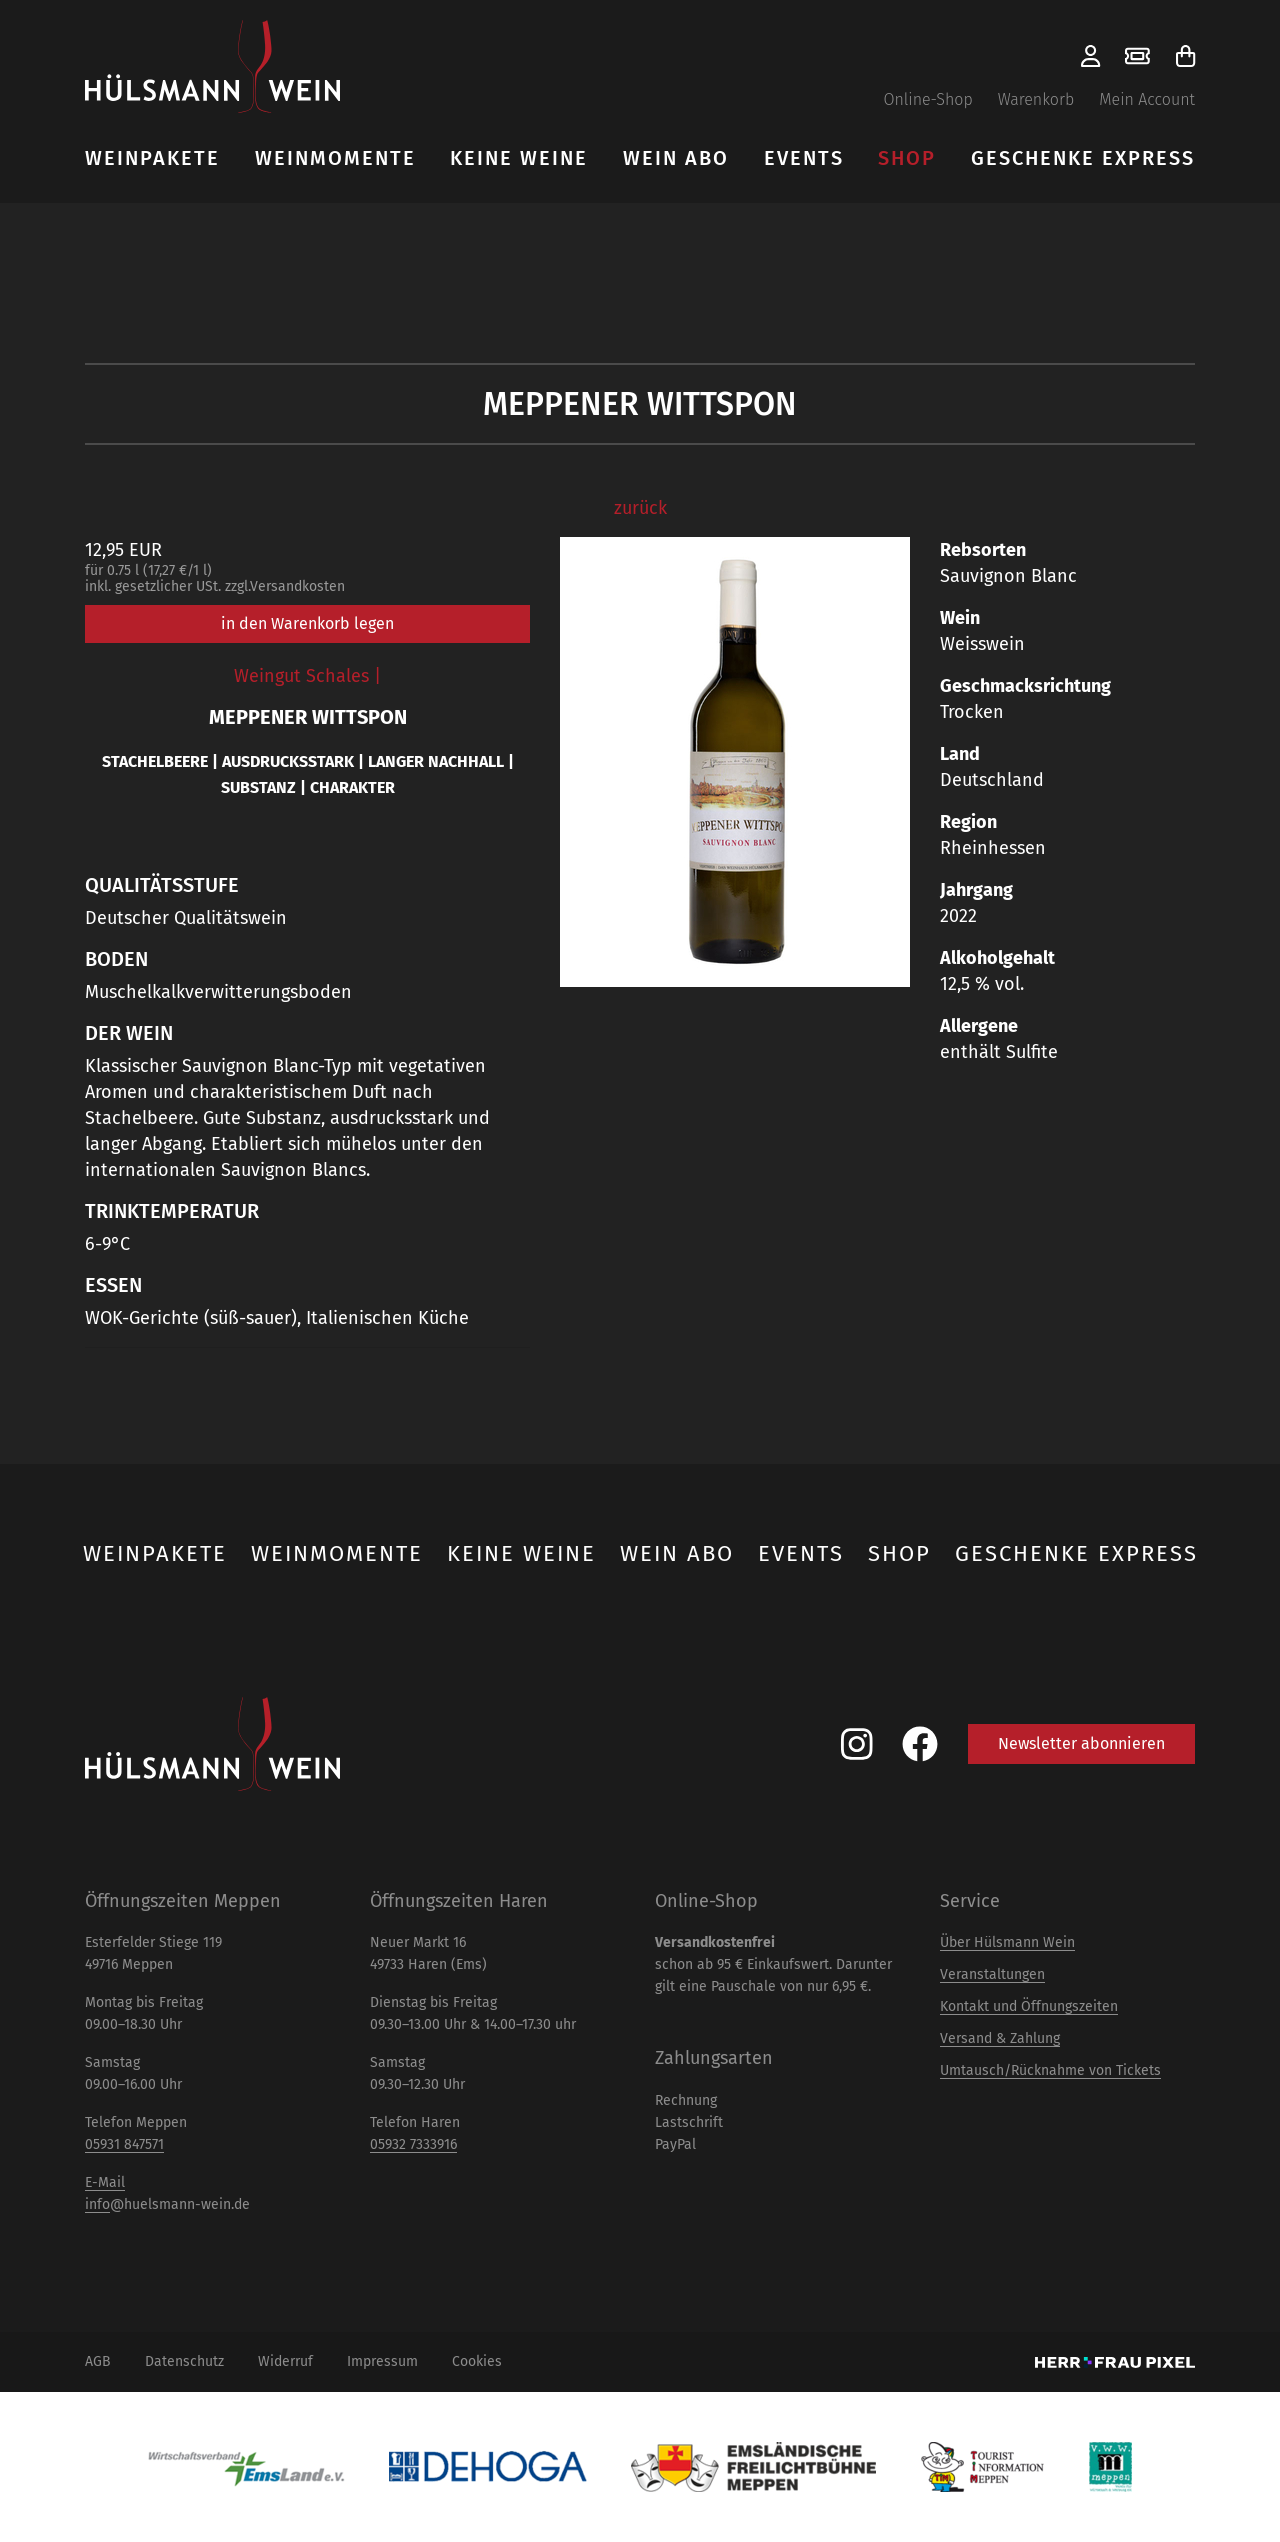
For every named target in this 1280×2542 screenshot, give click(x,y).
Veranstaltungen (992, 1974)
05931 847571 (124, 2144)
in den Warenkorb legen (307, 623)
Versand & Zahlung (1000, 2038)
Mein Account (1147, 99)
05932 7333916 (413, 2144)
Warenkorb (1036, 99)
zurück (640, 508)
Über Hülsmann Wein (1007, 1942)
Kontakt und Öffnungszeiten (1029, 2006)
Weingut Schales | (307, 676)
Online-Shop (927, 99)
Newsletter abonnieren (1081, 1743)
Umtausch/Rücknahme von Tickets (1050, 2070)
